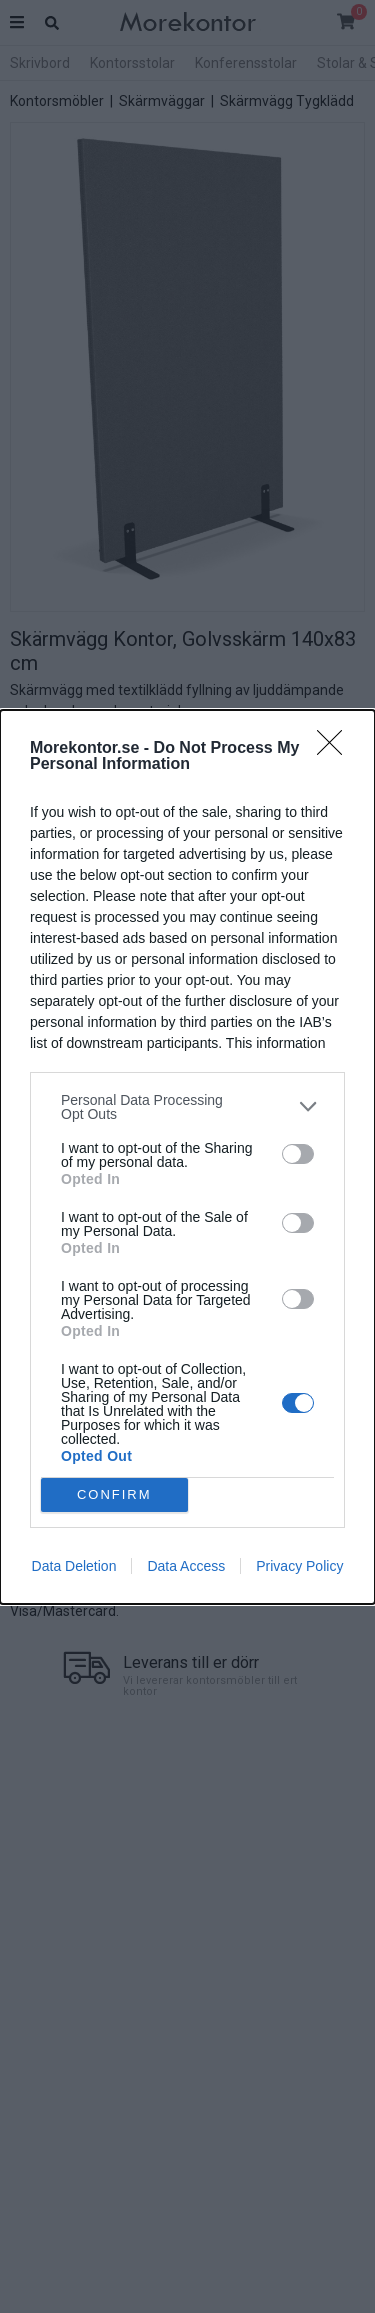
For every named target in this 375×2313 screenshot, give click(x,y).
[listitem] (187, 1107)
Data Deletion (74, 1566)
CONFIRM (114, 1494)
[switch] (298, 1154)
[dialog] (187, 1157)
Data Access (186, 1566)
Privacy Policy (299, 1566)
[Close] (336, 749)
